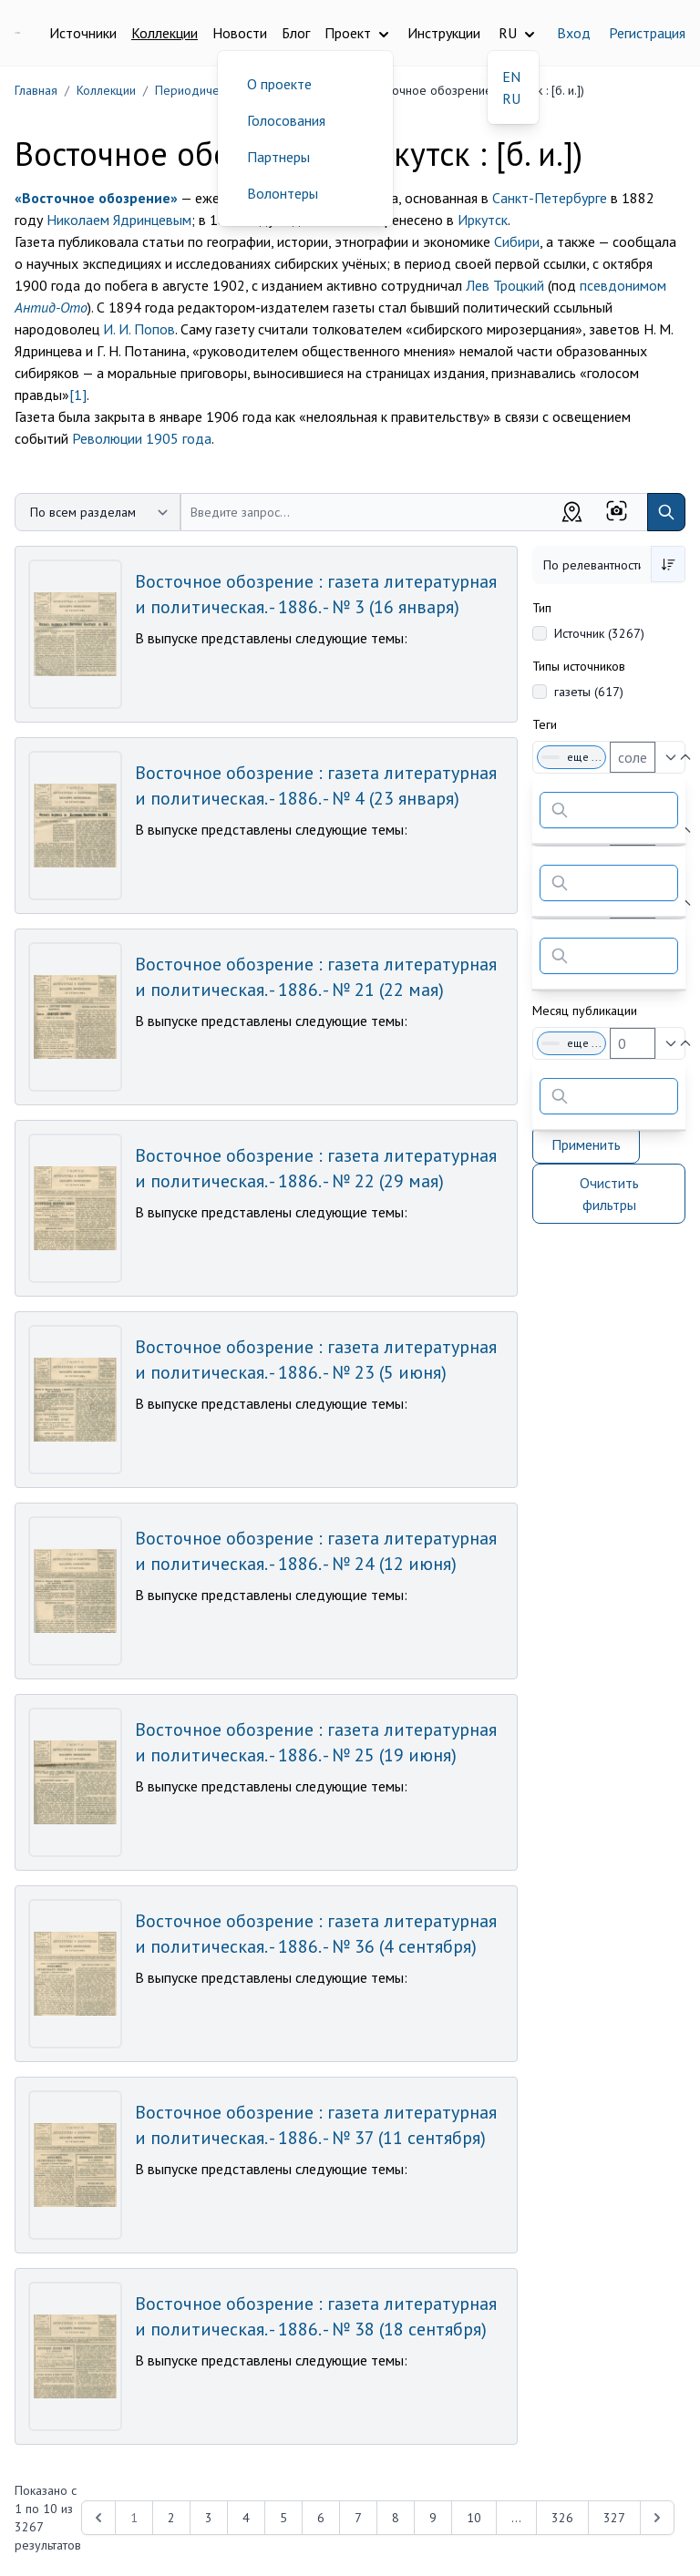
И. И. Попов (139, 329)
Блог (296, 33)
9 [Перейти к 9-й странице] (433, 2517)
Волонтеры (282, 193)
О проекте (279, 84)
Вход (574, 33)
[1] (78, 394)
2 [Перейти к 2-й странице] (171, 2517)
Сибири (517, 241)
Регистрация (647, 33)
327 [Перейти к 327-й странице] (614, 2517)
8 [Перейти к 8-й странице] (395, 2517)
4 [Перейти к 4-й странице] (246, 2517)
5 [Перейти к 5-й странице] (283, 2517)
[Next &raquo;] (657, 2517)
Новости (239, 33)
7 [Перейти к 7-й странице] (358, 2517)
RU (511, 98)
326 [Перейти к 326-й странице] (562, 2517)
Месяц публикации (584, 1010)
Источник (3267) (599, 633)
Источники (83, 33)
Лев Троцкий (505, 285)
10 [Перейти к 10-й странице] (474, 2517)
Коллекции (164, 33)
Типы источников (578, 666)
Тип (541, 608)
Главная (36, 90)
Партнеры (278, 157)
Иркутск (483, 219)
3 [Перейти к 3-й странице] (208, 2517)
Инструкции (443, 33)
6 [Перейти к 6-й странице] (320, 2517)
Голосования (286, 120)
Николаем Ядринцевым (118, 219)
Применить (586, 1144)
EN (511, 76)
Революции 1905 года (141, 438)
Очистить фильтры (609, 1194)
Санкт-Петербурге (549, 198)
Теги (544, 724)
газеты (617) (588, 691)
